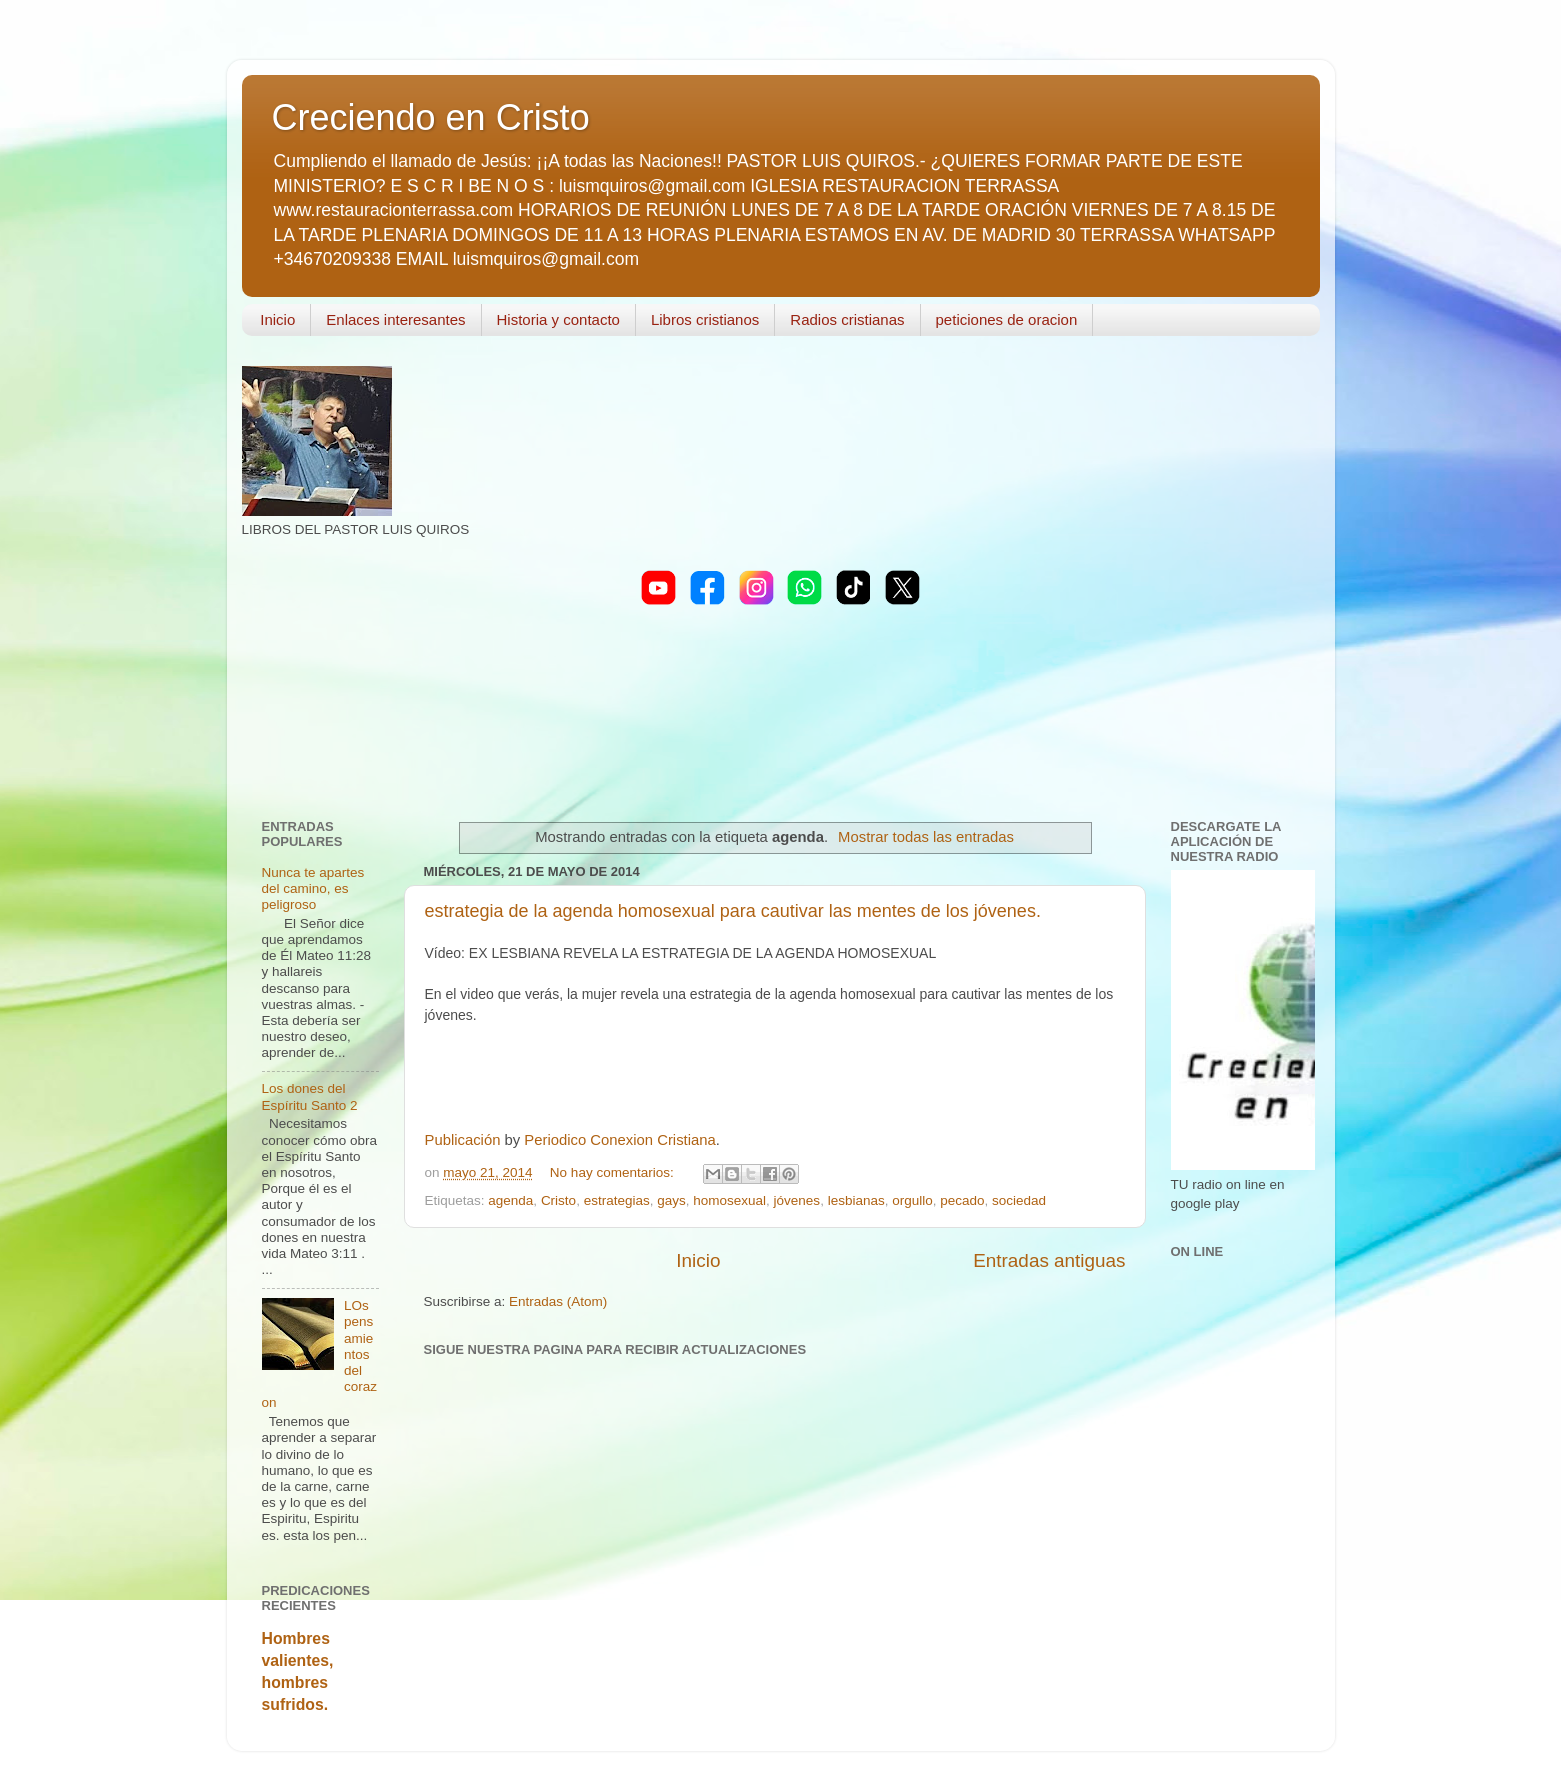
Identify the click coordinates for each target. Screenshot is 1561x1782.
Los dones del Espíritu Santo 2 (310, 1096)
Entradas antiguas (1049, 1260)
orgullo (912, 1200)
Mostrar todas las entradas (926, 837)
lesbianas (856, 1200)
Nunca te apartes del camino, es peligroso (313, 888)
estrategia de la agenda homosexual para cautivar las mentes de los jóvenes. (733, 911)
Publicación (463, 1140)
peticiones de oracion (1007, 319)
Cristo (558, 1200)
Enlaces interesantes (395, 319)
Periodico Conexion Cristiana (619, 1140)
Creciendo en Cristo (431, 117)
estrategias (617, 1200)
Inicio (277, 319)
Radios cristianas (847, 319)
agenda (510, 1200)
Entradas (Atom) (558, 1301)
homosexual (729, 1200)
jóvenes (797, 1200)
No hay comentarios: (614, 1172)
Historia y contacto (558, 319)
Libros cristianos (705, 319)
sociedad (1019, 1200)
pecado (962, 1200)
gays (671, 1200)
